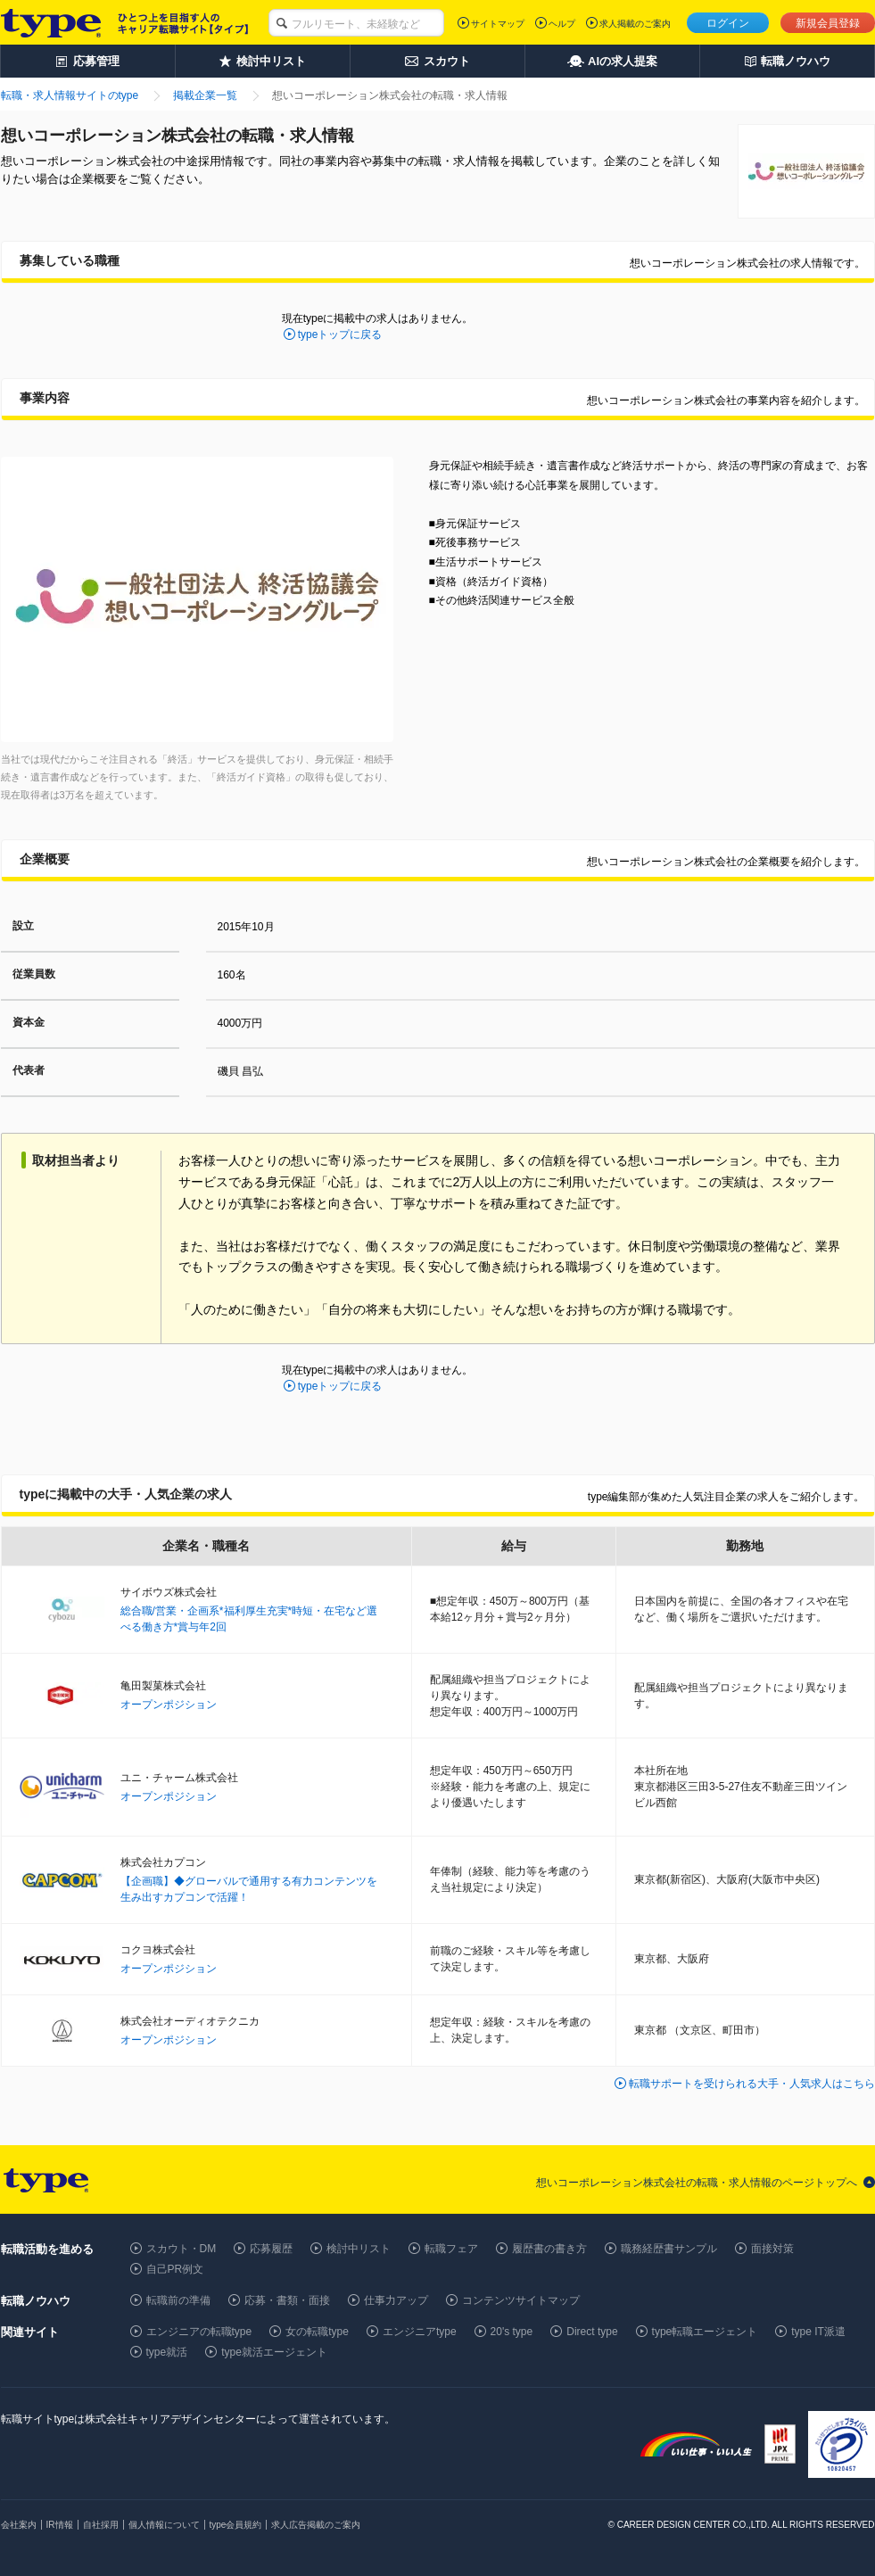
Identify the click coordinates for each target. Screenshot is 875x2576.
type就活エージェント (274, 2352)
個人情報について (164, 2525)
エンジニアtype (420, 2331)
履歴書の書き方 (549, 2248)
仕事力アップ (396, 2300)
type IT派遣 (818, 2331)
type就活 (167, 2352)
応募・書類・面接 (287, 2300)
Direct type (591, 2331)
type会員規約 (236, 2525)
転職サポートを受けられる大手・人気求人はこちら (752, 2083)
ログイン (727, 23)
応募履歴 (271, 2248)
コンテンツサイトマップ (521, 2300)
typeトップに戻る (340, 334)
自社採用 (101, 2525)
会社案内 (19, 2525)
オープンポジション (168, 1704)
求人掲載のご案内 (635, 24)
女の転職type (317, 2331)
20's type (512, 2331)
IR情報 (59, 2525)
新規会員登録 (828, 23)
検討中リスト (358, 2248)
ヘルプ (562, 24)
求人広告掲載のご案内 (315, 2525)
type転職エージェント (705, 2331)
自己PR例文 (175, 2269)
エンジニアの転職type (199, 2331)
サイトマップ (497, 24)
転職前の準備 (178, 2300)
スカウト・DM (181, 2248)
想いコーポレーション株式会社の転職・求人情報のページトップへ (696, 2182)
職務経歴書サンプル (669, 2248)
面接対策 (772, 2248)
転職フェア (451, 2248)
